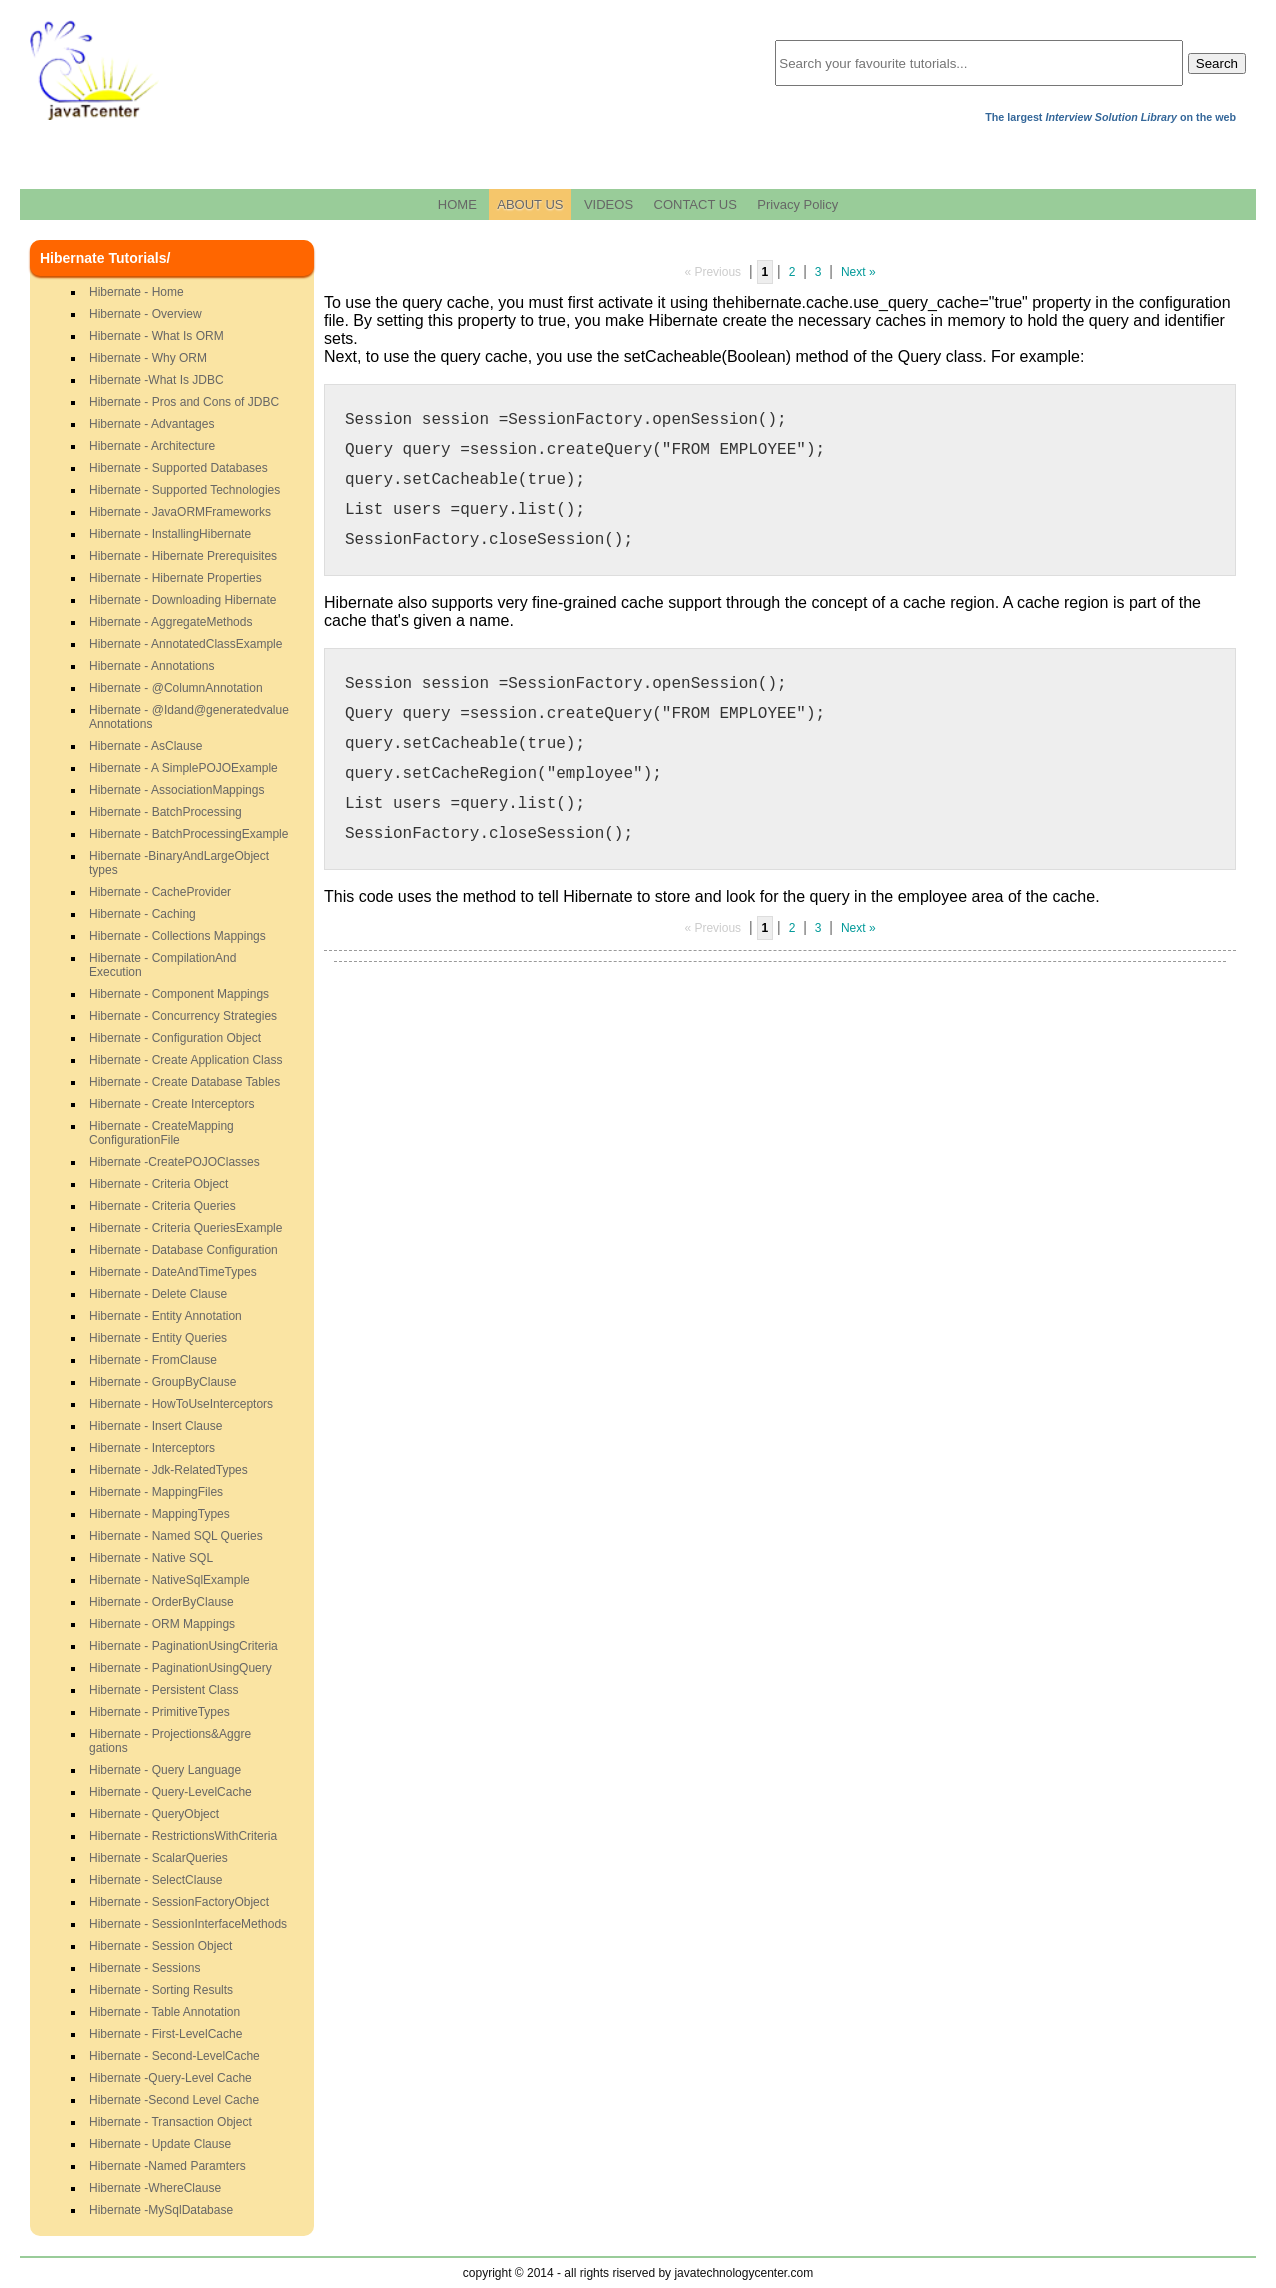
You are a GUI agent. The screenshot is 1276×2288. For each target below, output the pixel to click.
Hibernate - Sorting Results (161, 1990)
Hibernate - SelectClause (155, 1880)
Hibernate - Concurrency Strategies (183, 1016)
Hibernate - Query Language (165, 1770)
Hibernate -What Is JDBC (156, 380)
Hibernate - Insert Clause (155, 1426)
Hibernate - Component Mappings (179, 994)
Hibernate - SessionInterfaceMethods (188, 1924)
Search (1217, 63)
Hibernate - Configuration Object (175, 1038)
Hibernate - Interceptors (152, 1448)
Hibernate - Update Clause (160, 2144)
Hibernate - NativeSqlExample (169, 1580)
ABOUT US (530, 204)
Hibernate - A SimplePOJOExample (183, 768)
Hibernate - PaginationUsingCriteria (183, 1646)
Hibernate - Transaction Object (170, 2122)
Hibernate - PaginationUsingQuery (180, 1668)
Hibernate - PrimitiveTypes (159, 1712)
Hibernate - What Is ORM (156, 336)
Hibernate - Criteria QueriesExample (185, 1228)
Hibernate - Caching (142, 914)
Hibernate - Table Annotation (164, 2012)
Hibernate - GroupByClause (162, 1382)
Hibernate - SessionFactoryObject (179, 1902)
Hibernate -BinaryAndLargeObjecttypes (179, 863)
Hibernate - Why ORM (148, 358)
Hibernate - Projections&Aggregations (170, 1741)
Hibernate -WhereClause (155, 2188)
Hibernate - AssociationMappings (176, 790)
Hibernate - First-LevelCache (165, 2034)
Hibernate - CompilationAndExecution (162, 965)
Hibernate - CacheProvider (160, 892)
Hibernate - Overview (145, 314)
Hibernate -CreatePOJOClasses (174, 1162)
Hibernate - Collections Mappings (177, 936)
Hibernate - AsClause (145, 746)
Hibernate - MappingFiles (156, 1492)
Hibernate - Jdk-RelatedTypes (168, 1470)
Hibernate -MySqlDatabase (161, 2210)
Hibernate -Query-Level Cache (170, 2078)
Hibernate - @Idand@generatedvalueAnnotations (189, 717)
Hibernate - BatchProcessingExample (188, 834)
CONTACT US (695, 204)
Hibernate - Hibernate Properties (175, 578)
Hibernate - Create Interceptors (171, 1104)
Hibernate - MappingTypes (159, 1514)
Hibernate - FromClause (153, 1360)
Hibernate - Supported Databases (178, 468)
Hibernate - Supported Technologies (184, 490)
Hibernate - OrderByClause (161, 1602)
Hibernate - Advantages (151, 424)
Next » (858, 272)
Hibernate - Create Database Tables (184, 1082)
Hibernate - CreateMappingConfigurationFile (161, 1133)
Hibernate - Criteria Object (158, 1184)
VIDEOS (608, 204)
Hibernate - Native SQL (151, 1558)
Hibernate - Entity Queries (158, 1338)
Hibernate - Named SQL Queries (176, 1536)
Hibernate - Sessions (144, 1968)
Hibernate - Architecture (152, 446)
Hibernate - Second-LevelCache (174, 2056)
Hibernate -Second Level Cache (174, 2100)
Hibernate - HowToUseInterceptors (181, 1404)
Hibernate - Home (136, 292)
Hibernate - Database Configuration (183, 1250)
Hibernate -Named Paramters (167, 2166)
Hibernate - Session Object (160, 1946)
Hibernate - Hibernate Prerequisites (183, 556)
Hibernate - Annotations (151, 666)
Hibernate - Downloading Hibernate (182, 600)
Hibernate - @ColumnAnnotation (176, 688)
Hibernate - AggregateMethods (170, 622)
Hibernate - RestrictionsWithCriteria (183, 1836)
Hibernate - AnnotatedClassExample (185, 644)
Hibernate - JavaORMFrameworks (180, 512)
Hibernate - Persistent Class (163, 1690)
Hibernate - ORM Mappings (162, 1624)
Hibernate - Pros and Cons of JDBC (184, 402)
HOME (457, 204)
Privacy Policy (797, 204)
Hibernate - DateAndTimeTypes (173, 1272)
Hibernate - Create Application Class (185, 1060)
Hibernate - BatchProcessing (165, 812)
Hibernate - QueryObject (154, 1814)
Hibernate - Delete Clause (158, 1294)
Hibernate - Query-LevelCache (170, 1792)
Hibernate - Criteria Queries (162, 1206)
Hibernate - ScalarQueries (158, 1858)
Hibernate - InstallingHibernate (170, 534)
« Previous (712, 272)
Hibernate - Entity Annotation (165, 1316)
